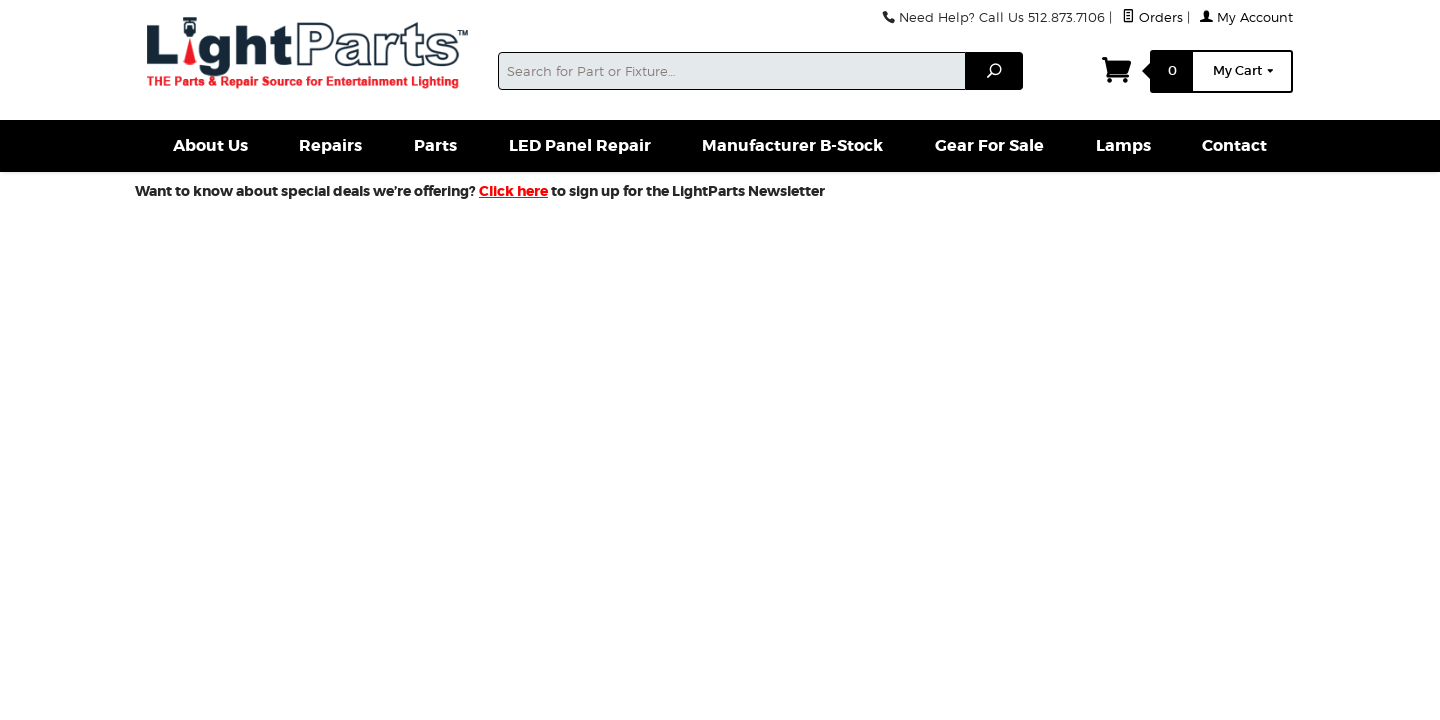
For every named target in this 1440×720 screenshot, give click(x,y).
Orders (1152, 17)
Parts (435, 145)
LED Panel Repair (580, 145)
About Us (210, 145)
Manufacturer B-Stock (792, 145)
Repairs (330, 145)
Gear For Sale (989, 145)
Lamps (1123, 145)
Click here (513, 191)
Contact (1234, 145)
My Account (1246, 17)
